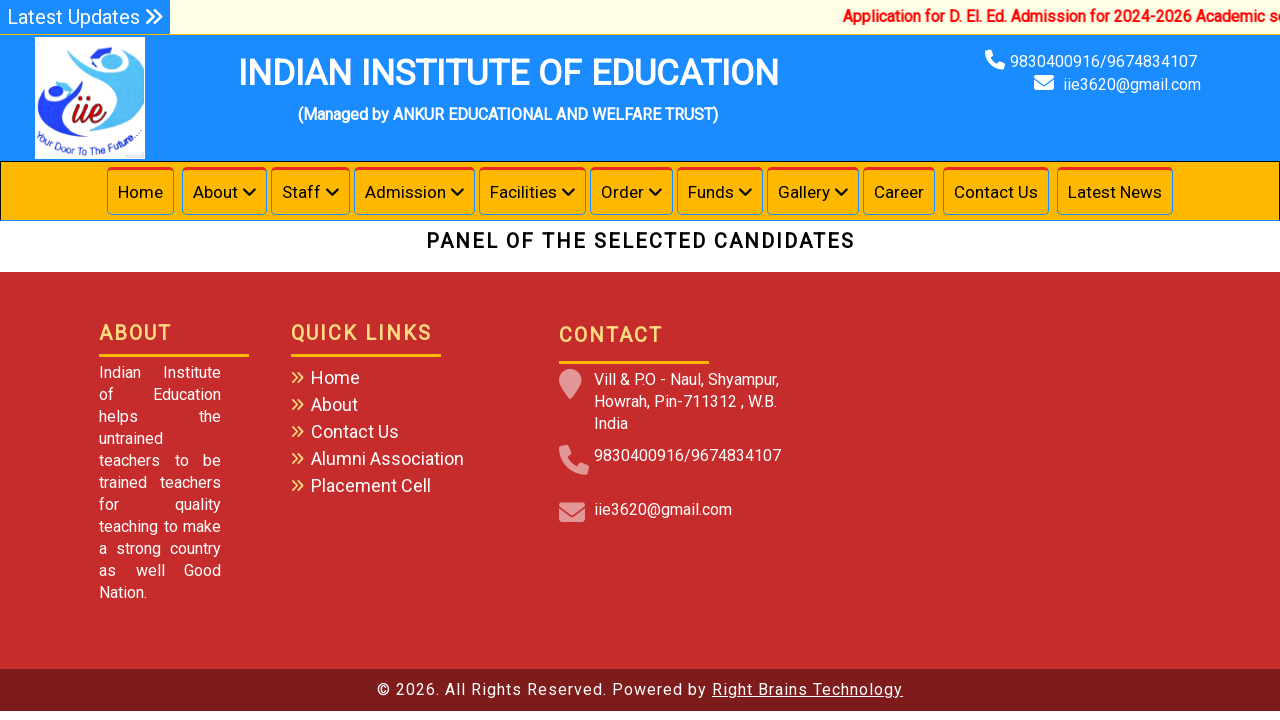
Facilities (523, 192)
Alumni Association (387, 458)
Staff (301, 192)
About (215, 192)
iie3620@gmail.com (1132, 84)
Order (622, 192)
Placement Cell (371, 485)
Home (140, 192)
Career (899, 192)
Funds (711, 192)
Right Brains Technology (807, 689)
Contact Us (996, 192)
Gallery (804, 192)
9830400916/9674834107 (1105, 61)
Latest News (1115, 192)
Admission (405, 192)
